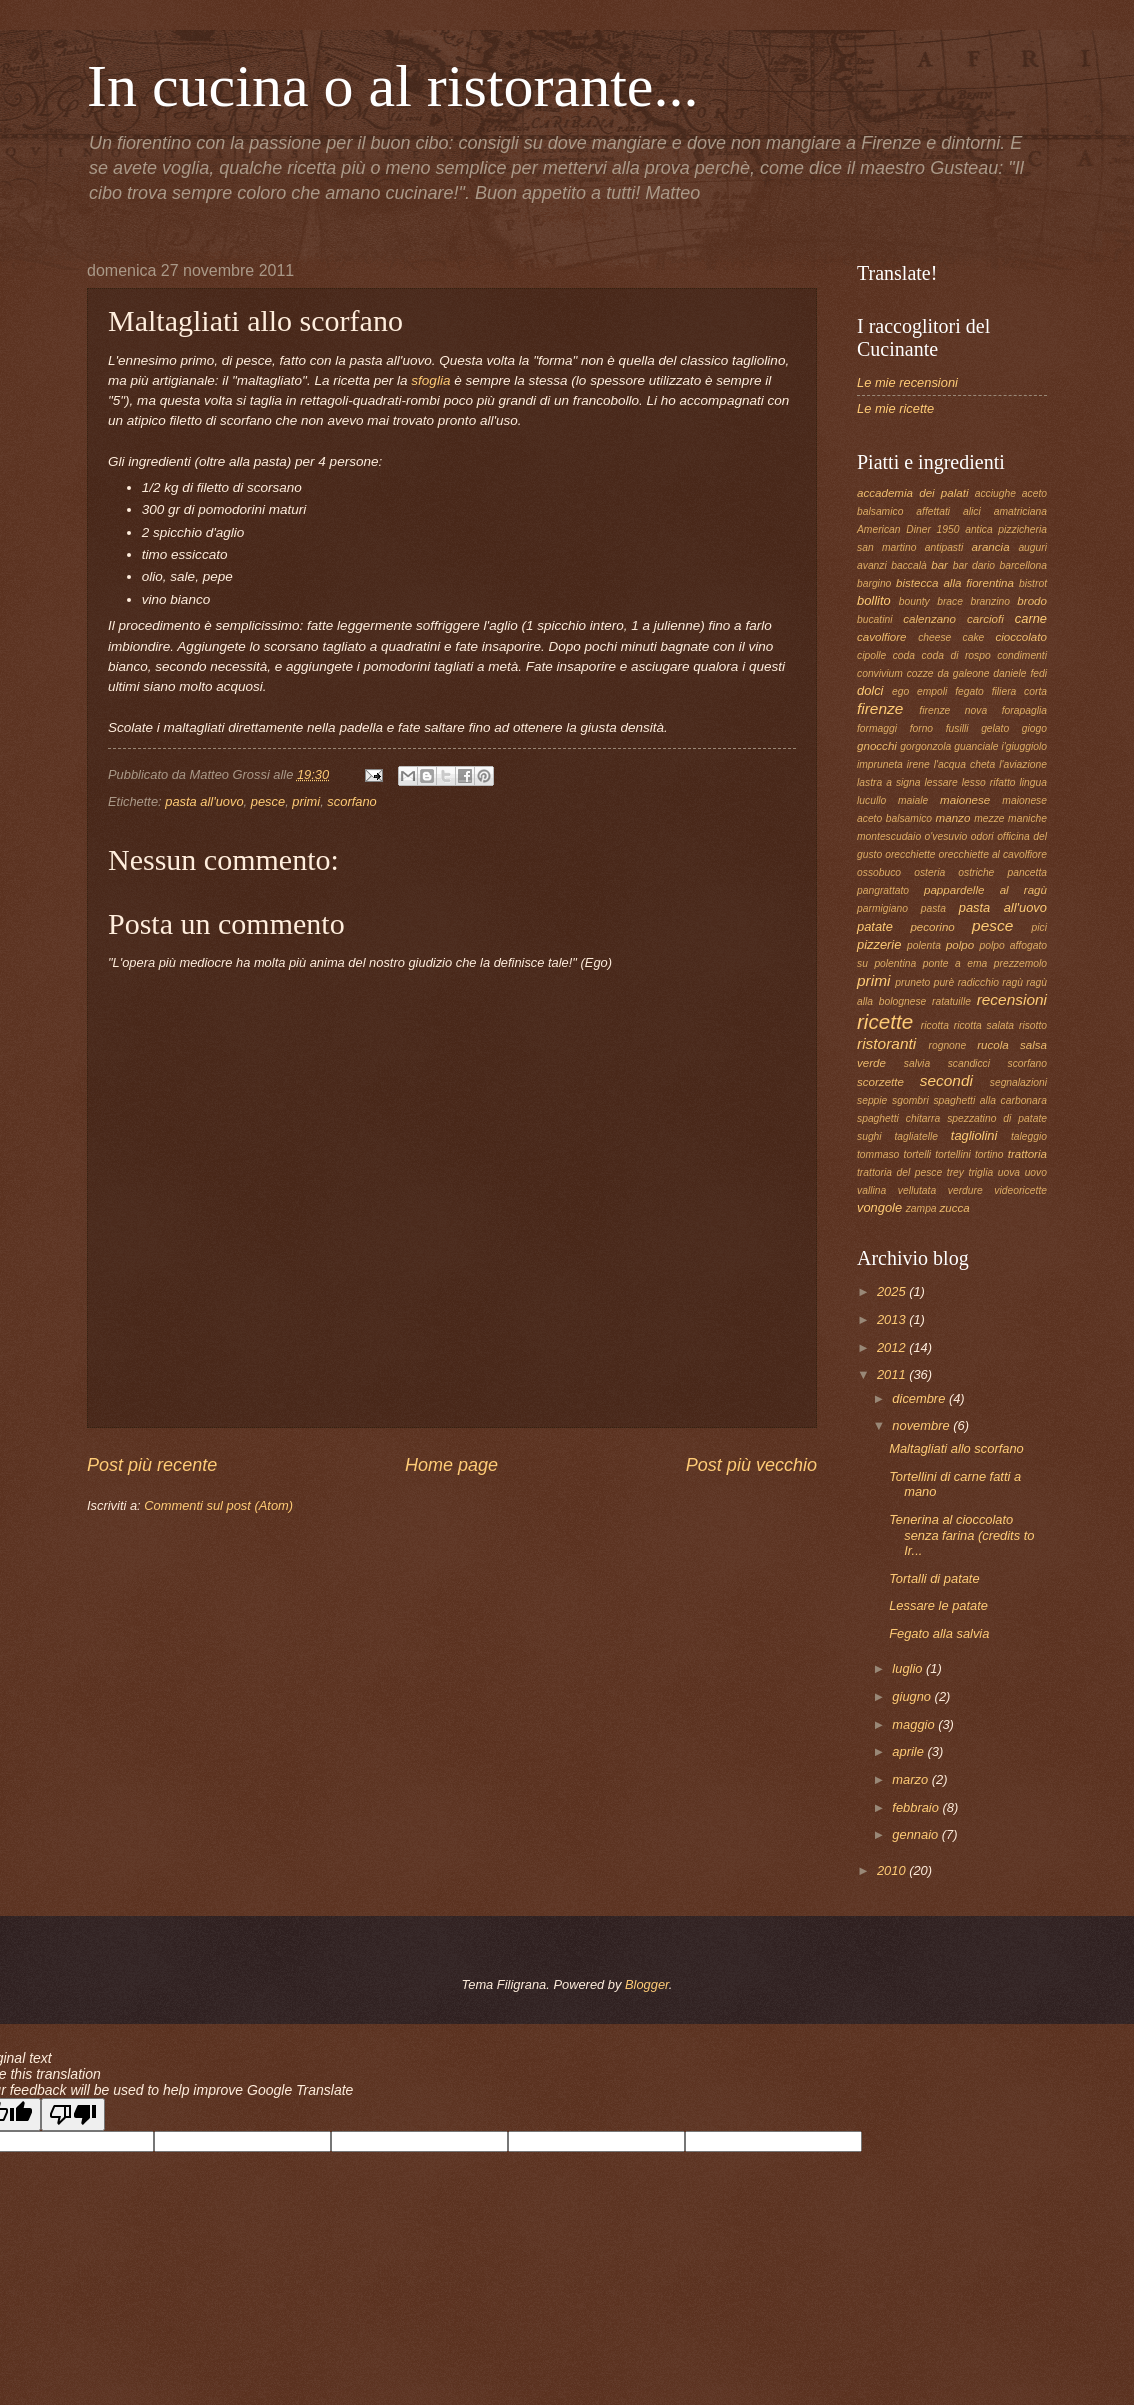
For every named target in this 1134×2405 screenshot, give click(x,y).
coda (904, 655)
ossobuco (879, 872)
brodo (1032, 601)
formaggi (877, 728)
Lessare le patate (938, 1605)
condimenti (1022, 655)
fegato (969, 691)
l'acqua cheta (965, 764)
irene (918, 764)
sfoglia (432, 380)
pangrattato (883, 890)
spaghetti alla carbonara (990, 1100)
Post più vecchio (751, 1465)
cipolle (871, 655)
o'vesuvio (946, 836)
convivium (880, 673)
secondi (946, 1080)
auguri (1032, 547)
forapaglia (1024, 710)
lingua (1033, 782)
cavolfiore (882, 637)
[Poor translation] (73, 2114)
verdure (965, 1190)
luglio (909, 1668)
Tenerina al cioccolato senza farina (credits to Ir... (961, 1535)
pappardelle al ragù (985, 890)
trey (955, 1172)
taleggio (1029, 1136)
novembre (922, 1425)
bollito (874, 600)
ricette (885, 1021)
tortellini (952, 1154)
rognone (948, 1045)
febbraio (917, 1807)
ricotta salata (984, 1025)
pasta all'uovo (204, 801)
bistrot (1033, 583)
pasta (933, 908)
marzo (911, 1779)
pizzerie (879, 944)
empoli (932, 691)
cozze (920, 673)
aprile (909, 1751)
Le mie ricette (895, 408)
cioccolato (1021, 637)
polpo (960, 945)
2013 (893, 1319)
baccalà (909, 565)
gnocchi (877, 746)
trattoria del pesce (899, 1172)
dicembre (920, 1398)
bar (939, 565)
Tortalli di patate (934, 1578)
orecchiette (910, 854)
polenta (924, 945)
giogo (1034, 728)
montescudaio (889, 836)
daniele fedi (1020, 673)
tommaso (878, 1154)
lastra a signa (889, 782)
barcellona (1023, 565)
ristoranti (886, 1043)
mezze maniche (1010, 818)
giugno (913, 1696)
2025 (893, 1291)
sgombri (910, 1100)
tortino (989, 1154)
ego (900, 691)
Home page (451, 1465)
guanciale (976, 746)
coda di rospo (956, 655)
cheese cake (951, 637)
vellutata (917, 1190)
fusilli (957, 728)
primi (306, 801)
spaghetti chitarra (898, 1118)
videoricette (1020, 1190)
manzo (953, 818)
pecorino (932, 927)
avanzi (872, 565)
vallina (871, 1190)
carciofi (985, 619)
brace (950, 601)
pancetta (1027, 872)
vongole (879, 1207)
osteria (929, 872)
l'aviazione (1023, 764)
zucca (954, 1208)
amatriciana (1020, 511)
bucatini (875, 619)
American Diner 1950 (908, 529)
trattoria (1027, 1154)
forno (921, 728)
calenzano (929, 619)
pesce (268, 801)
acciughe (995, 493)
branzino (990, 601)
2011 (893, 1374)
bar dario (974, 565)
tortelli (917, 1154)
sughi (869, 1136)
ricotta (935, 1025)
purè (944, 982)
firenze (880, 708)
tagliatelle (916, 1136)
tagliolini (974, 1135)
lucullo (871, 800)
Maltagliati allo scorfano (956, 1448)
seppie (872, 1100)
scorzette (880, 1082)
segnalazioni (1018, 1082)
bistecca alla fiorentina (955, 583)
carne (1031, 618)
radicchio (978, 982)
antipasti (944, 547)
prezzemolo (1020, 963)
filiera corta (1019, 691)
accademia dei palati (913, 493)
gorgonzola (925, 746)
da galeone (963, 673)
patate (875, 926)
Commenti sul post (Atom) (218, 1505)
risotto (1033, 1025)
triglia (981, 1172)
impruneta (880, 764)
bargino (874, 583)
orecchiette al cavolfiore (993, 854)
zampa (921, 1208)
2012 (893, 1347)
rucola (993, 1045)
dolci (870, 690)
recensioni (1012, 999)
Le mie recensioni (907, 382)
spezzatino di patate (997, 1118)
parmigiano (882, 908)
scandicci (969, 1063)
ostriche (976, 872)
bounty (914, 601)
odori (982, 836)
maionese (965, 800)
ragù (1012, 982)
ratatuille (951, 1001)
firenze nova (953, 710)
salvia (917, 1063)
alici (972, 511)
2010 (893, 1870)
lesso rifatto (989, 782)
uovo (1036, 1172)
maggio (915, 1724)
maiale (913, 800)
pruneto (912, 982)
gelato (995, 728)
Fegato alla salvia (939, 1633)
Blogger (647, 1984)
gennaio (916, 1834)
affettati (933, 511)
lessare (941, 782)
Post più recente (152, 1465)
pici (1039, 927)
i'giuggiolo (1024, 746)
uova (1009, 1172)
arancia (991, 547)
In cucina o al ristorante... (392, 86)
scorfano (351, 801)
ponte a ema (955, 963)
